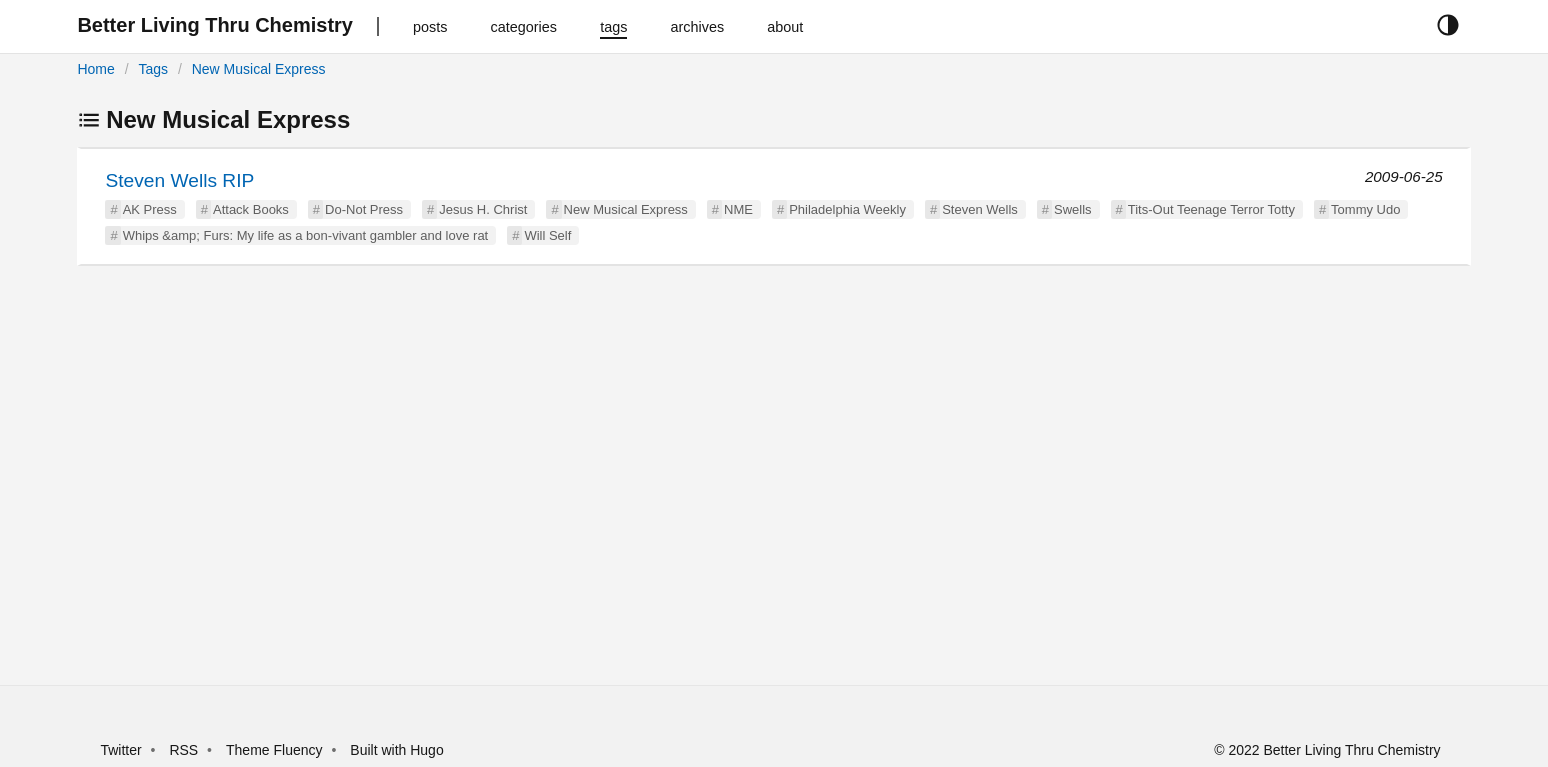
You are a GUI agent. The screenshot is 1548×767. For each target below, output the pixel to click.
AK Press (150, 209)
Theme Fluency (276, 750)
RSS (183, 750)
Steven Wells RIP (179, 180)
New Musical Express (259, 69)
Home (95, 69)
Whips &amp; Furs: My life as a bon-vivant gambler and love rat (306, 235)
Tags (153, 69)
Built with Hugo (396, 750)
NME (738, 209)
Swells (1073, 209)
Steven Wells (980, 209)
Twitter (120, 750)
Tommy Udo (1365, 209)
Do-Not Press (364, 209)
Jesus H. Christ (483, 209)
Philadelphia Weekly (847, 209)
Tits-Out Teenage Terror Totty (1211, 209)
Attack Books (251, 209)
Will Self (547, 235)
